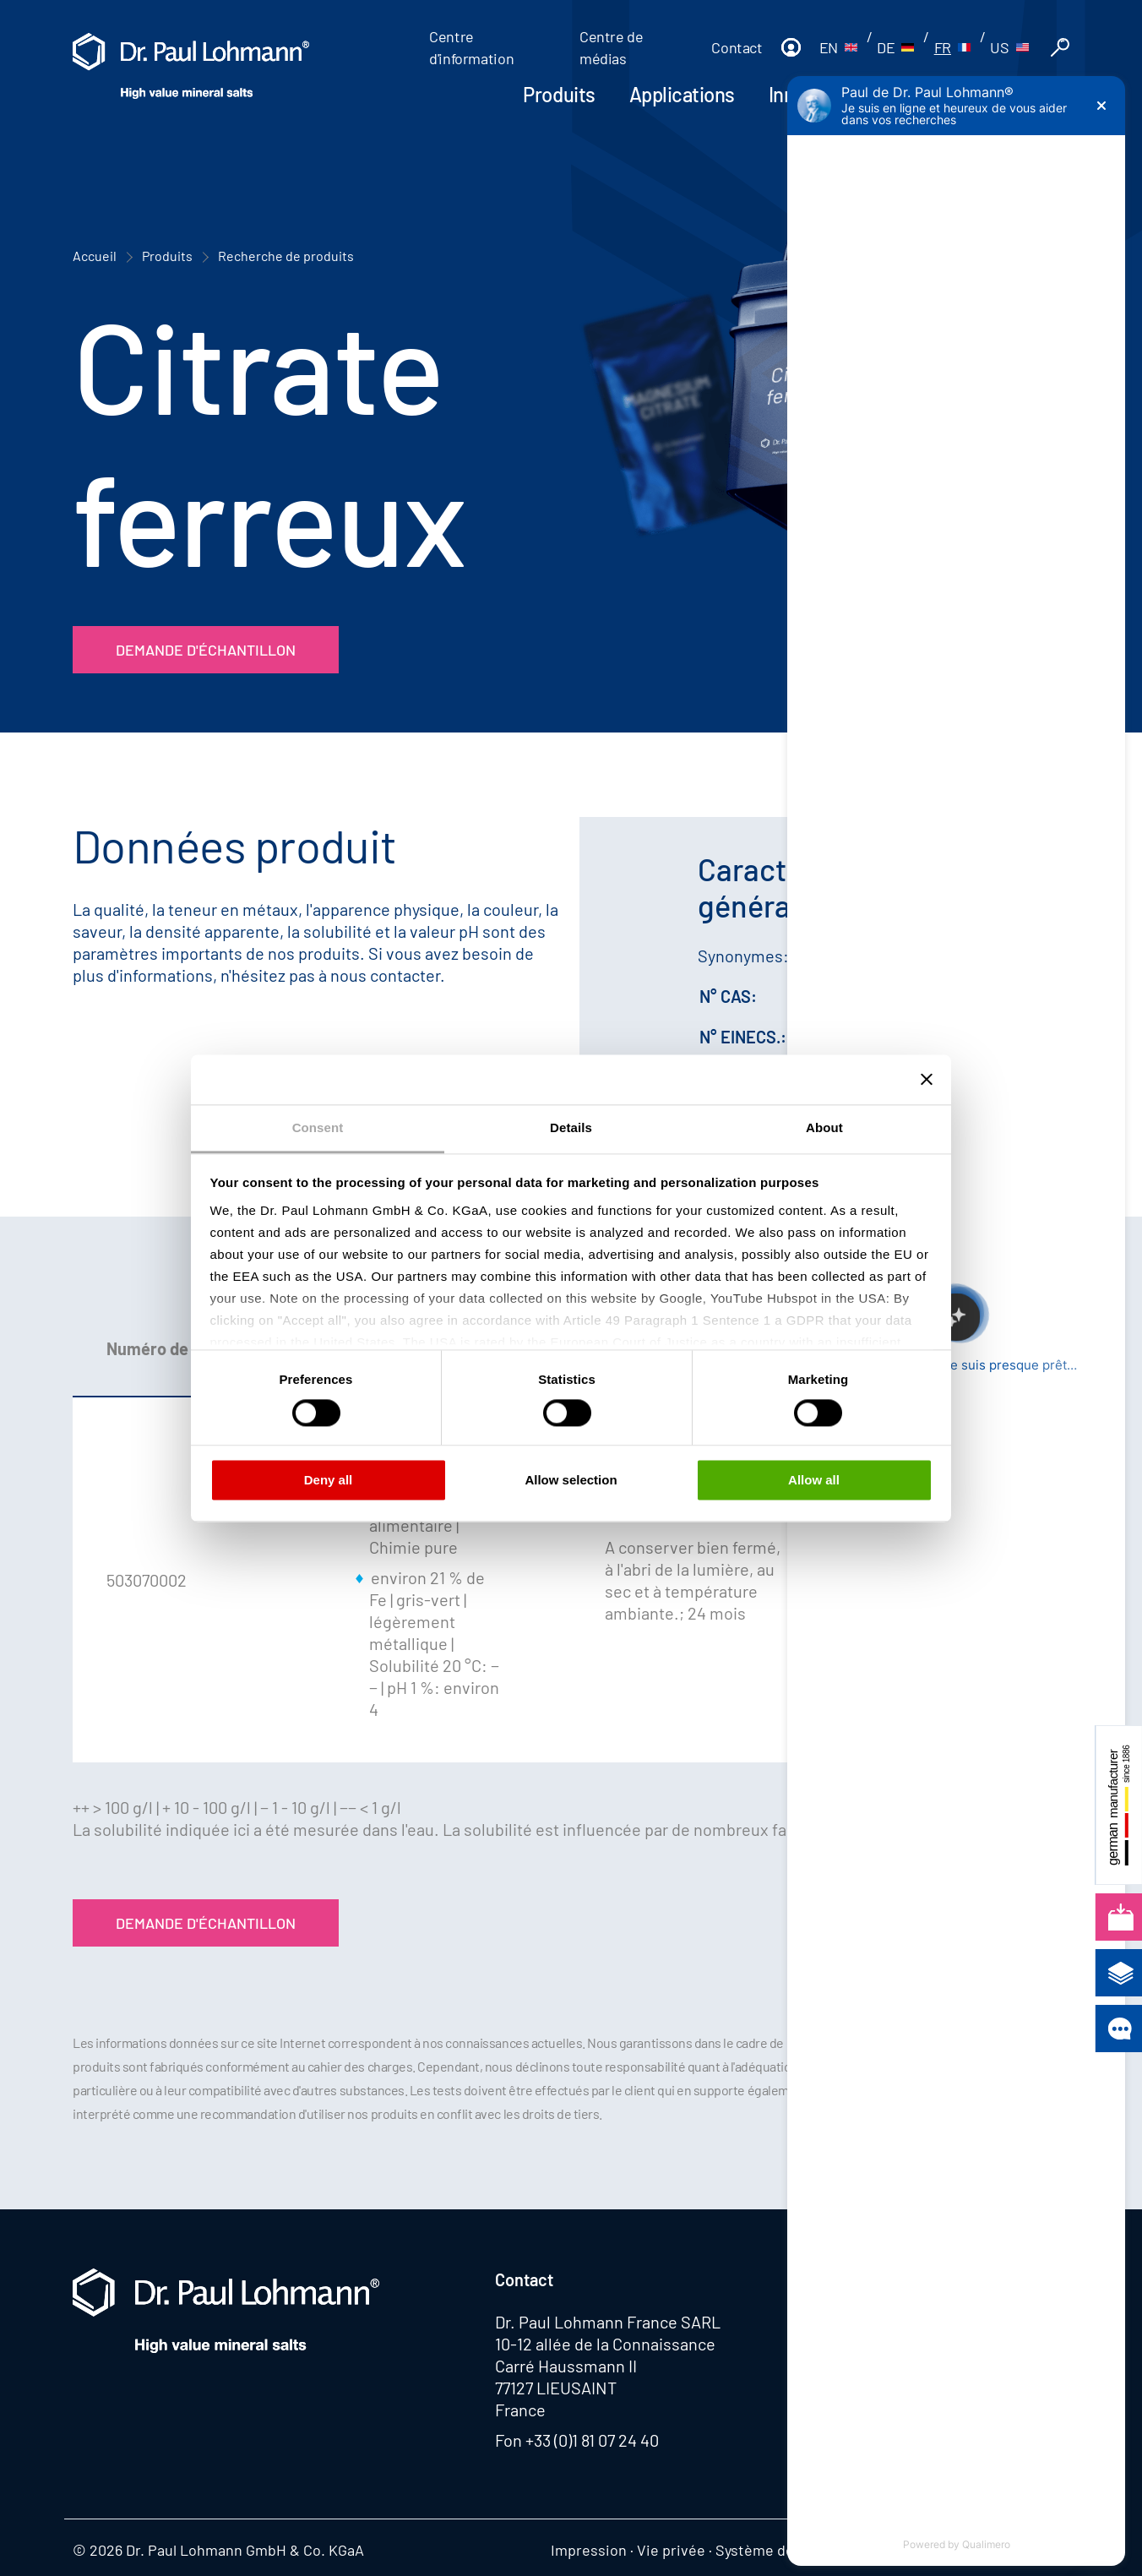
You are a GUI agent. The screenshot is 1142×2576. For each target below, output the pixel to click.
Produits (559, 94)
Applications (682, 94)
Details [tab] (571, 1127)
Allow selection (571, 1480)
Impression (589, 2550)
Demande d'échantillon (206, 649)
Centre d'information (471, 47)
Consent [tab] (318, 1127)
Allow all (814, 1480)
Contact (736, 47)
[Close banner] (927, 1079)
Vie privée (671, 2550)
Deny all (328, 1480)
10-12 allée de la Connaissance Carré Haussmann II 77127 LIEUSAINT (605, 2366)
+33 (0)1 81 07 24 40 (592, 2440)
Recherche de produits (286, 256)
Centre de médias (611, 47)
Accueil (95, 256)
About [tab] (824, 1127)
